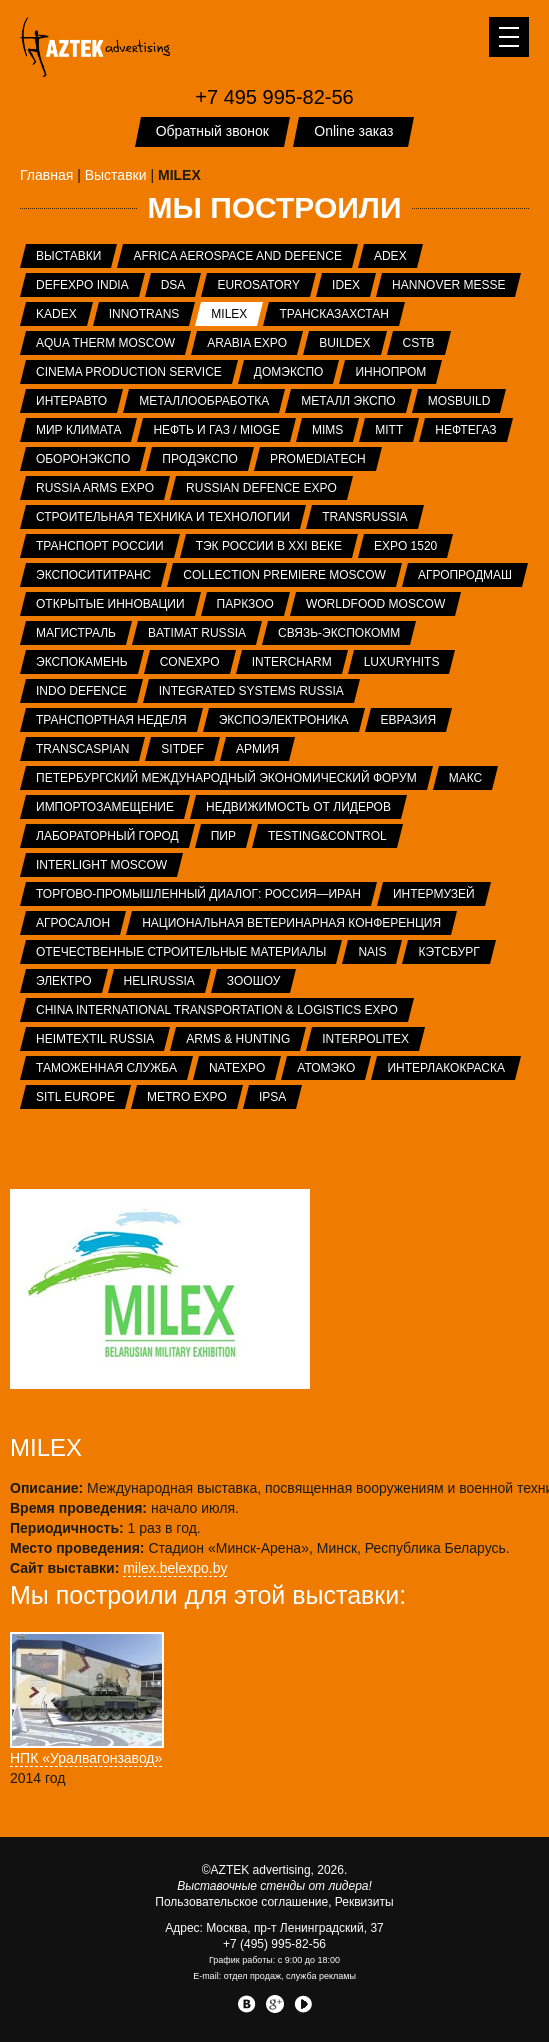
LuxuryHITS (402, 662)
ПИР (223, 836)
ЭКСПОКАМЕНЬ (82, 662)
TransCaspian (82, 749)
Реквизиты (364, 1902)
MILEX (229, 314)
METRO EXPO (187, 1097)
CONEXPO (190, 662)
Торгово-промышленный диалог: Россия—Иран (198, 894)
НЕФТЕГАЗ (465, 430)
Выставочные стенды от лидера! (274, 1886)
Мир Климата (78, 430)
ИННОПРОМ (390, 372)
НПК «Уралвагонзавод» (86, 1758)
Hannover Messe (448, 285)
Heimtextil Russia (95, 1039)
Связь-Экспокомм (339, 633)
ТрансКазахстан (333, 314)
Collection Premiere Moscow (284, 575)
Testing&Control (327, 836)
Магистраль (76, 633)
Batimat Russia (197, 633)
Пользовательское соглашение (241, 1902)
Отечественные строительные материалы (181, 952)
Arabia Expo (247, 343)
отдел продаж (252, 1976)
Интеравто (71, 401)
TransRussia (364, 517)
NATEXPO (237, 1068)
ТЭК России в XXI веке (269, 546)
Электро (64, 981)
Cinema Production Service (129, 372)
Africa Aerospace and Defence (237, 256)
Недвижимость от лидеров (298, 807)
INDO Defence (81, 691)
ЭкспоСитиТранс (93, 575)
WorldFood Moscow (375, 604)
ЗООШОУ (253, 981)
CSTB (419, 343)
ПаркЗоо (245, 604)
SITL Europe (75, 1097)
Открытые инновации (110, 604)
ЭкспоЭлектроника (284, 720)
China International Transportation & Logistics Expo (217, 1010)
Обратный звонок (212, 131)
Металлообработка (204, 401)
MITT (389, 430)
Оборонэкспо (83, 459)
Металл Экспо (348, 401)
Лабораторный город (107, 836)
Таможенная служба (106, 1068)
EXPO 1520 (405, 546)
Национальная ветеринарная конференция (291, 923)
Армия (257, 749)
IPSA (272, 1097)
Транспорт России (100, 546)
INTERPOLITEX (365, 1039)
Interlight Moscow (101, 865)
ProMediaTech (318, 459)
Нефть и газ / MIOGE (216, 430)
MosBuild (459, 401)
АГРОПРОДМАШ (465, 575)
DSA (173, 285)
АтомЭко (326, 1068)
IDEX (346, 285)
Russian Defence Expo (261, 488)
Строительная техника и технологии (163, 517)
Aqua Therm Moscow (105, 343)
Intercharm (292, 662)
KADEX (56, 314)
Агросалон (73, 923)
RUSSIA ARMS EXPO (95, 488)
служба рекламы (321, 1976)
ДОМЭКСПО (289, 372)
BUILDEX (344, 343)
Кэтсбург (448, 952)
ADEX (390, 256)
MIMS (327, 430)
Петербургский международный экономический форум (226, 778)
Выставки (68, 256)
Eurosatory (258, 285)
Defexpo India (82, 285)
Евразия (409, 720)
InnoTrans (144, 314)
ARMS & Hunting (238, 1039)
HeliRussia (159, 981)
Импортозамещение (105, 807)
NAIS (372, 952)
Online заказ (353, 131)
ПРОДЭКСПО (200, 459)
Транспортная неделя (111, 720)
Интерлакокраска (446, 1068)
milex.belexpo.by (175, 1568)
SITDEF (182, 749)
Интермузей (434, 894)
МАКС (466, 778)
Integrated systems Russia (251, 691)
